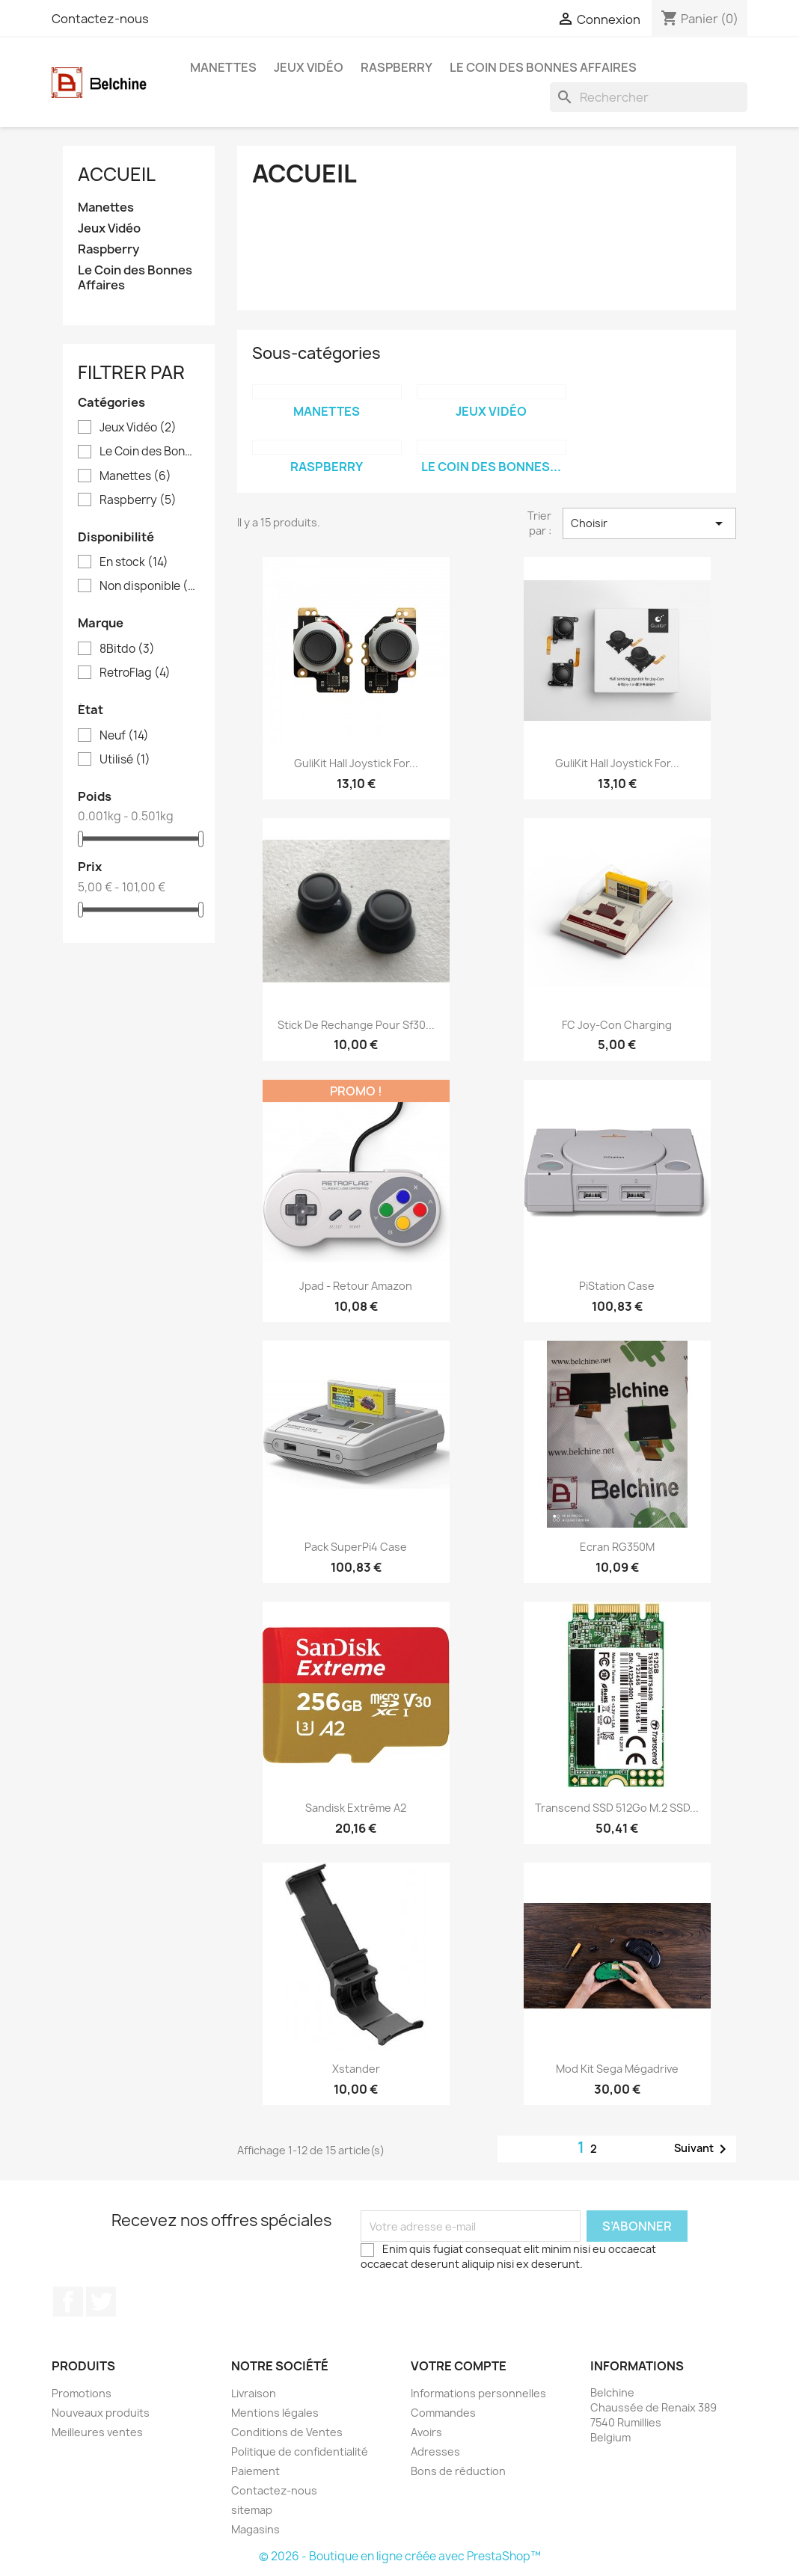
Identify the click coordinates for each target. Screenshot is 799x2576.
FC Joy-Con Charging (617, 1025)
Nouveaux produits (101, 2413)
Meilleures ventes (97, 2432)
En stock (134, 562)
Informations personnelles (478, 2393)
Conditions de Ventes (287, 2432)
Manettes (223, 67)
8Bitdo (127, 649)
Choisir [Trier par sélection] (649, 523)
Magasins (255, 2529)
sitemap (251, 2510)
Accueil (117, 174)
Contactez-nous (100, 18)
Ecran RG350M (617, 1547)
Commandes (443, 2413)
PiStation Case (617, 1286)
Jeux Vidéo (308, 67)
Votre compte (458, 2366)
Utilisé (125, 759)
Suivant (703, 2149)
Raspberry (396, 67)
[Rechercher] (648, 97)
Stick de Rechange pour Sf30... (356, 1025)
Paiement (255, 2471)
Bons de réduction (458, 2471)
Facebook (68, 2302)
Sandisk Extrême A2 (355, 1808)
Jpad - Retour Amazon (355, 1286)
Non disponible (149, 586)
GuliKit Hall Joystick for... (356, 763)
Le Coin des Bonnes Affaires (543, 67)
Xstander (356, 2069)
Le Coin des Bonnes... (491, 466)
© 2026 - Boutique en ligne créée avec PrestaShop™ (400, 2556)
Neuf (124, 735)
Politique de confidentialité (299, 2451)
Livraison (253, 2393)
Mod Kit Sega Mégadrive (617, 2069)
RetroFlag (135, 672)
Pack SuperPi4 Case (355, 1547)
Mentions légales (275, 2413)
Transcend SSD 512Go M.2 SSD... (617, 1808)
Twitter (101, 2302)
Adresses (435, 2451)
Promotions (81, 2393)
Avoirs (426, 2432)
